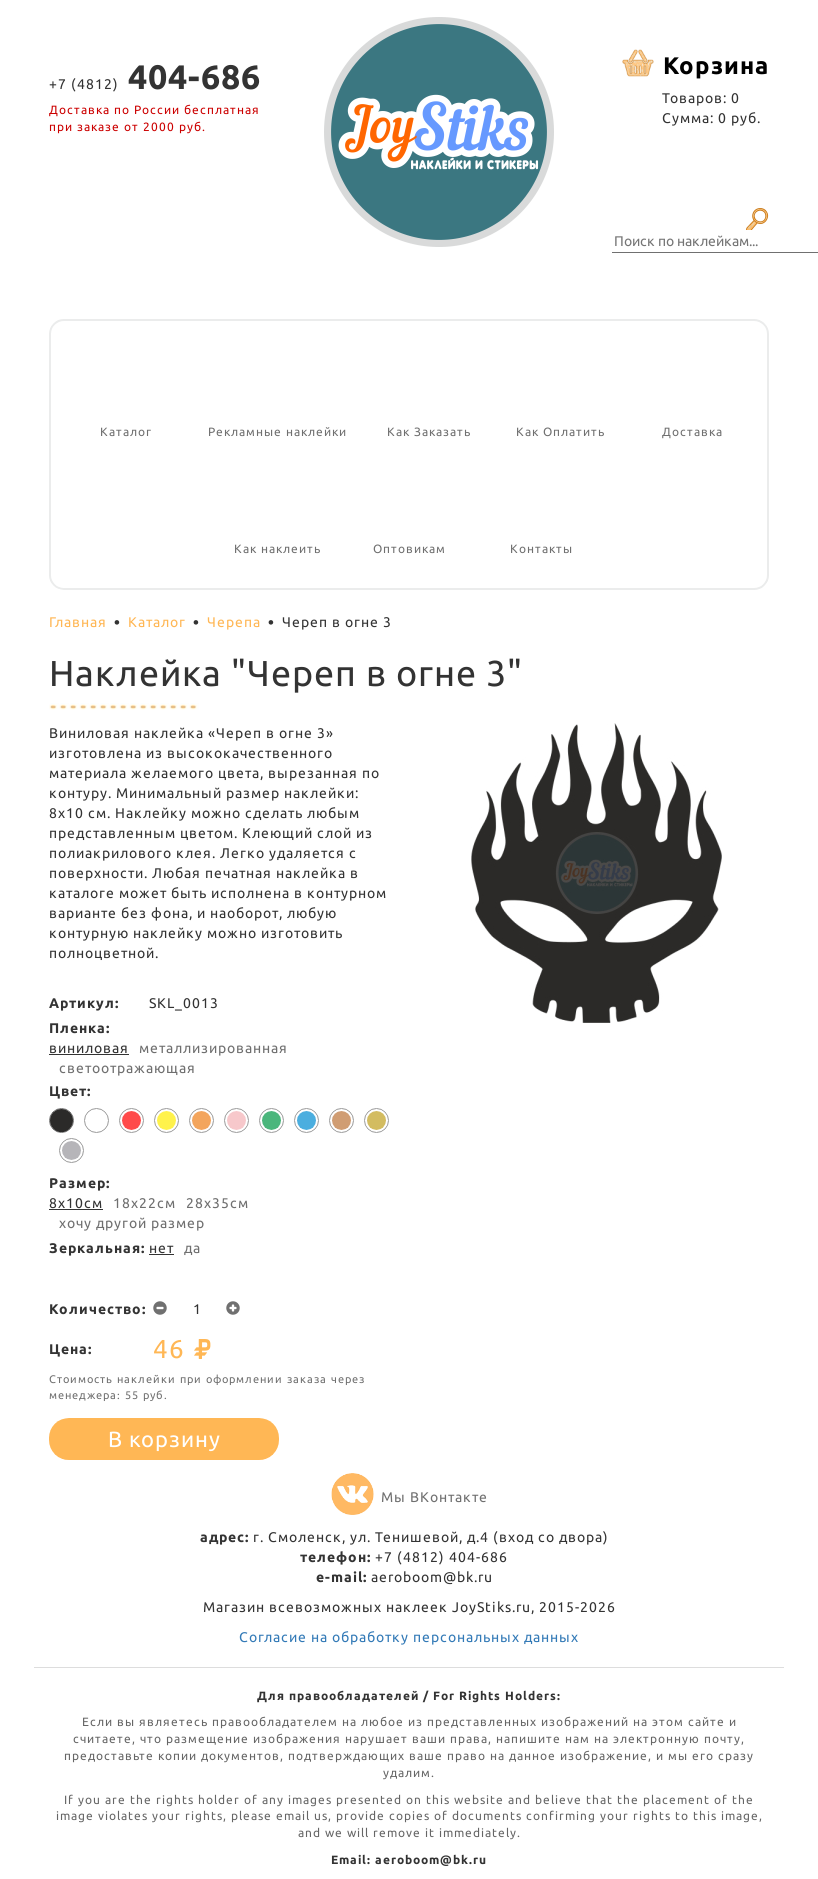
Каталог (157, 622)
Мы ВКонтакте (409, 1497)
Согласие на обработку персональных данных (409, 1637)
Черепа (234, 622)
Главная (78, 622)
